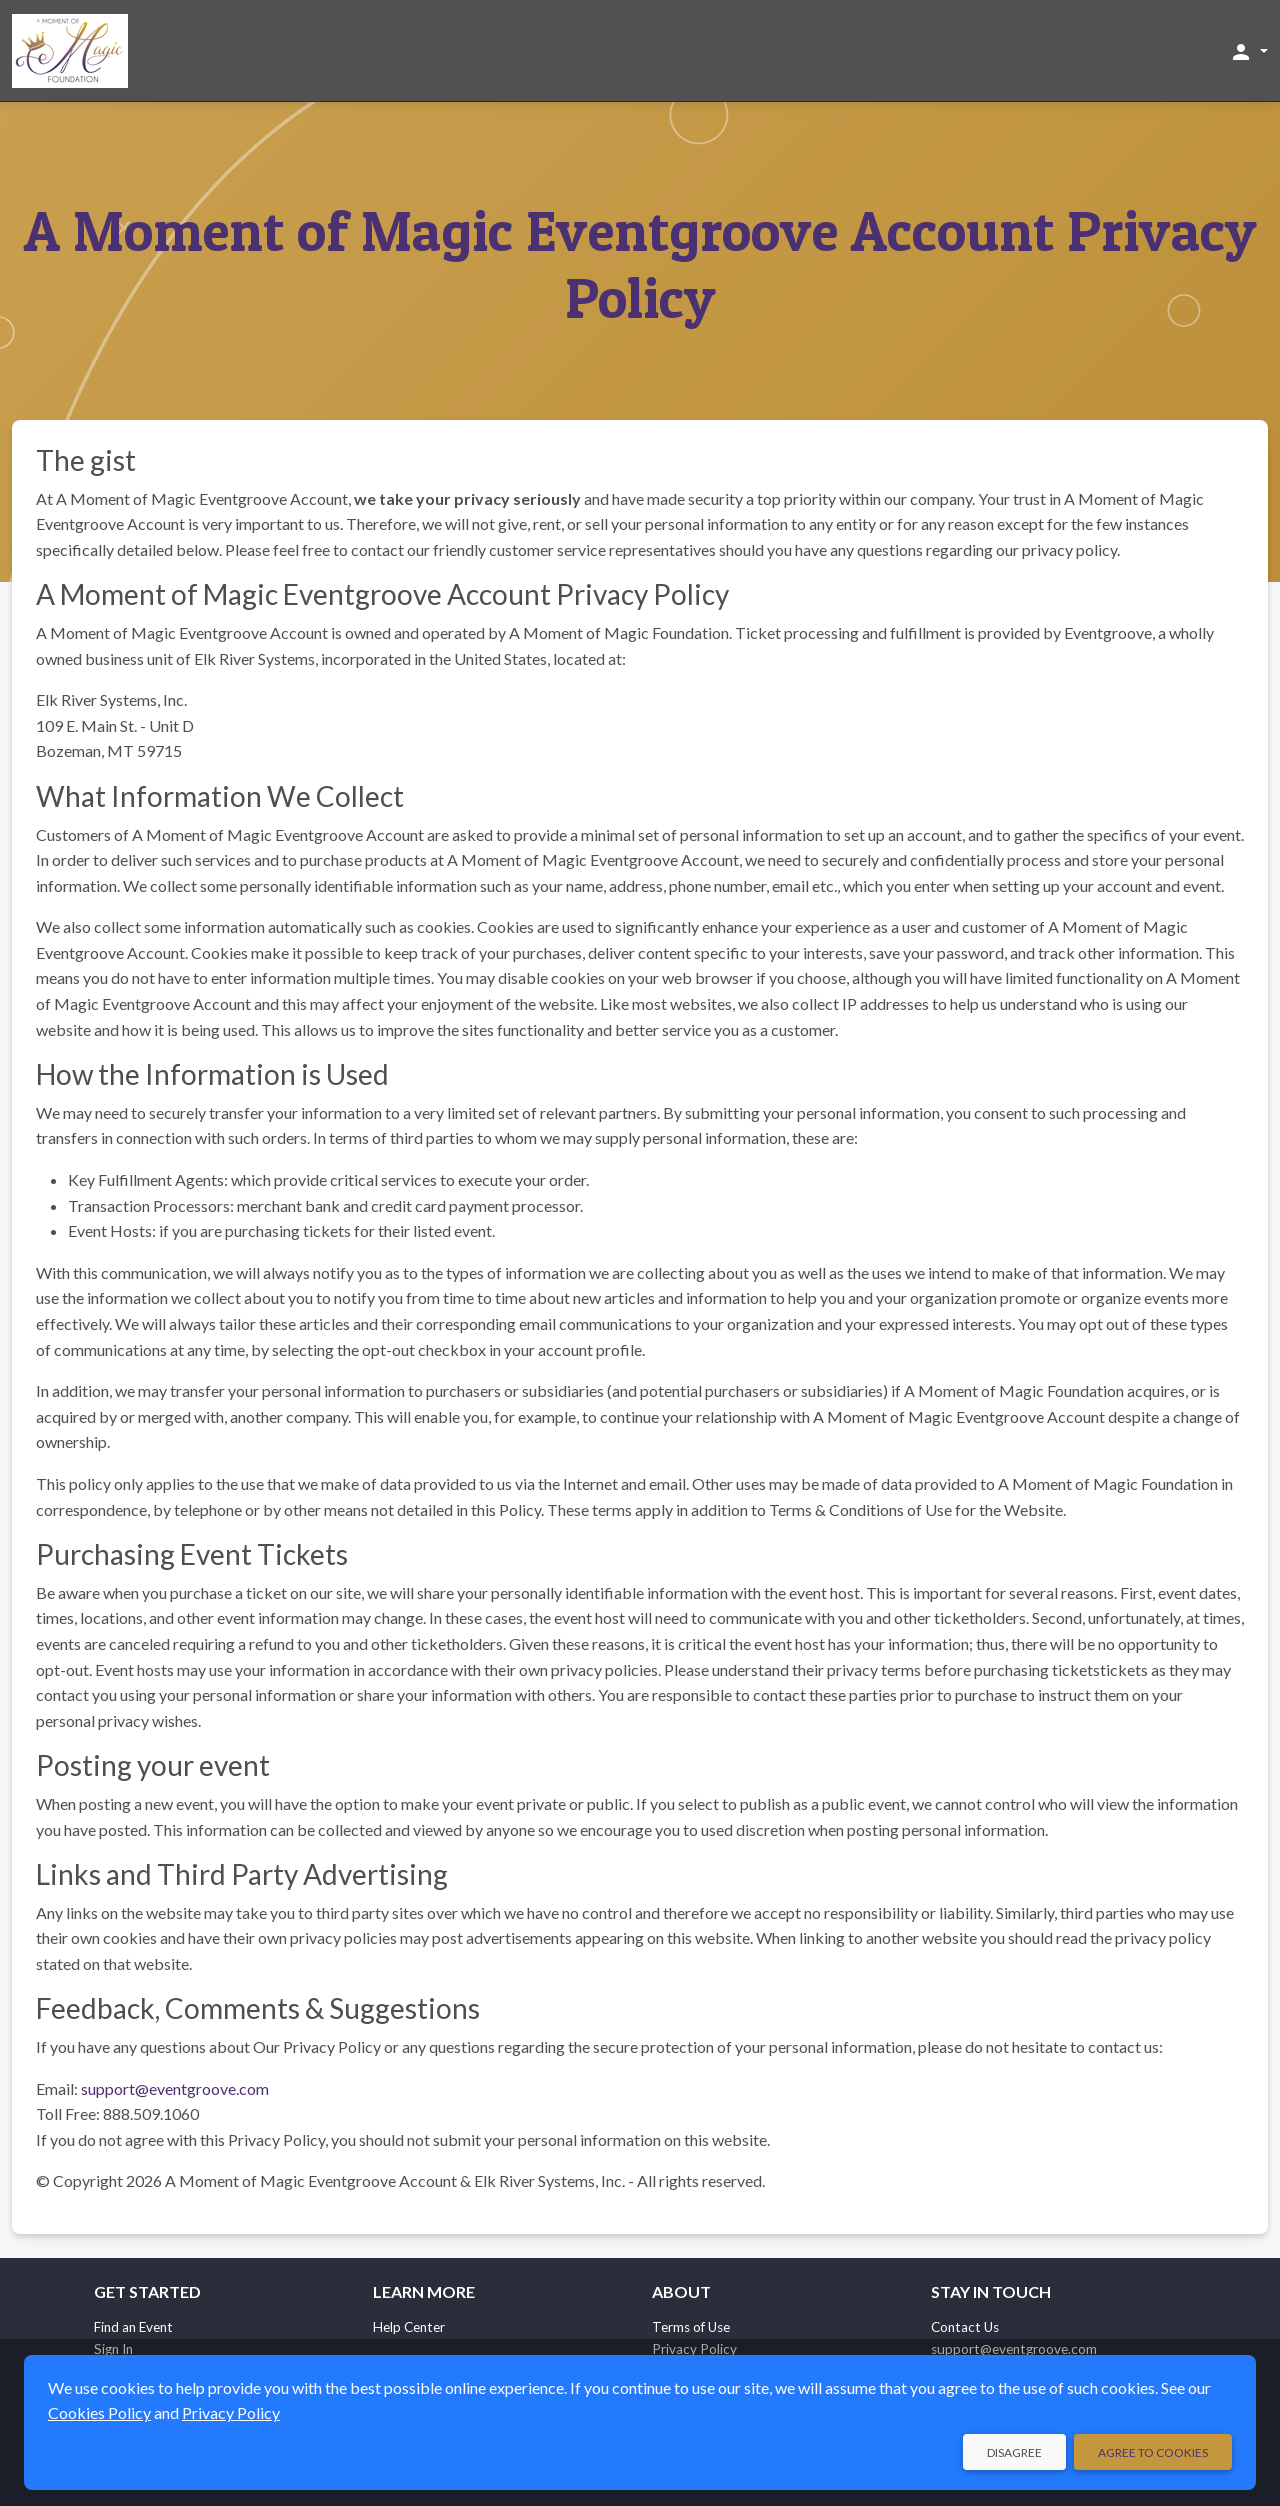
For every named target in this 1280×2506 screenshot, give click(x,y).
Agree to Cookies (1153, 2452)
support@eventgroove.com (175, 2088)
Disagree (1014, 2452)
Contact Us (965, 2327)
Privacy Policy (231, 2412)
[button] (1248, 51)
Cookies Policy (99, 2412)
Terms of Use (691, 2327)
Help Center (409, 2327)
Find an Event (133, 2327)
